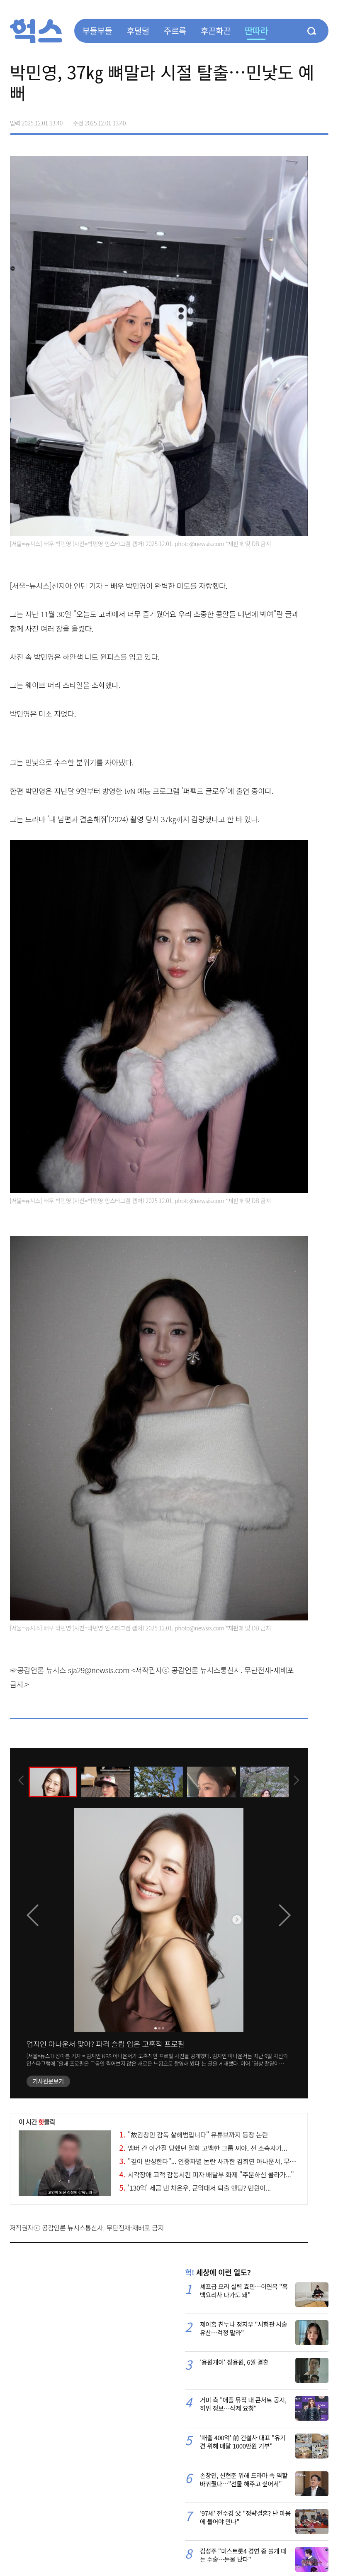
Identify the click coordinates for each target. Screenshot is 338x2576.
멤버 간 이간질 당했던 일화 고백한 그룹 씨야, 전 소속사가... (203, 2148)
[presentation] (21, 1781)
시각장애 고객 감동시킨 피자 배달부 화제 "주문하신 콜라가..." (206, 2174)
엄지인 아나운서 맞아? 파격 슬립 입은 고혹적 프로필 (106, 2043)
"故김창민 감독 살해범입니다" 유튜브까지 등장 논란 (193, 2135)
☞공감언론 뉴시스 (38, 1669)
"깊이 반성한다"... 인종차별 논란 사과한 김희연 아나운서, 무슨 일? (212, 2161)
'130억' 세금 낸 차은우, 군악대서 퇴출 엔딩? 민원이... (195, 2188)
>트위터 (287, 120)
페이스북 (269, 120)
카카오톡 (304, 120)
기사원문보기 (48, 2081)
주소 (321, 120)
